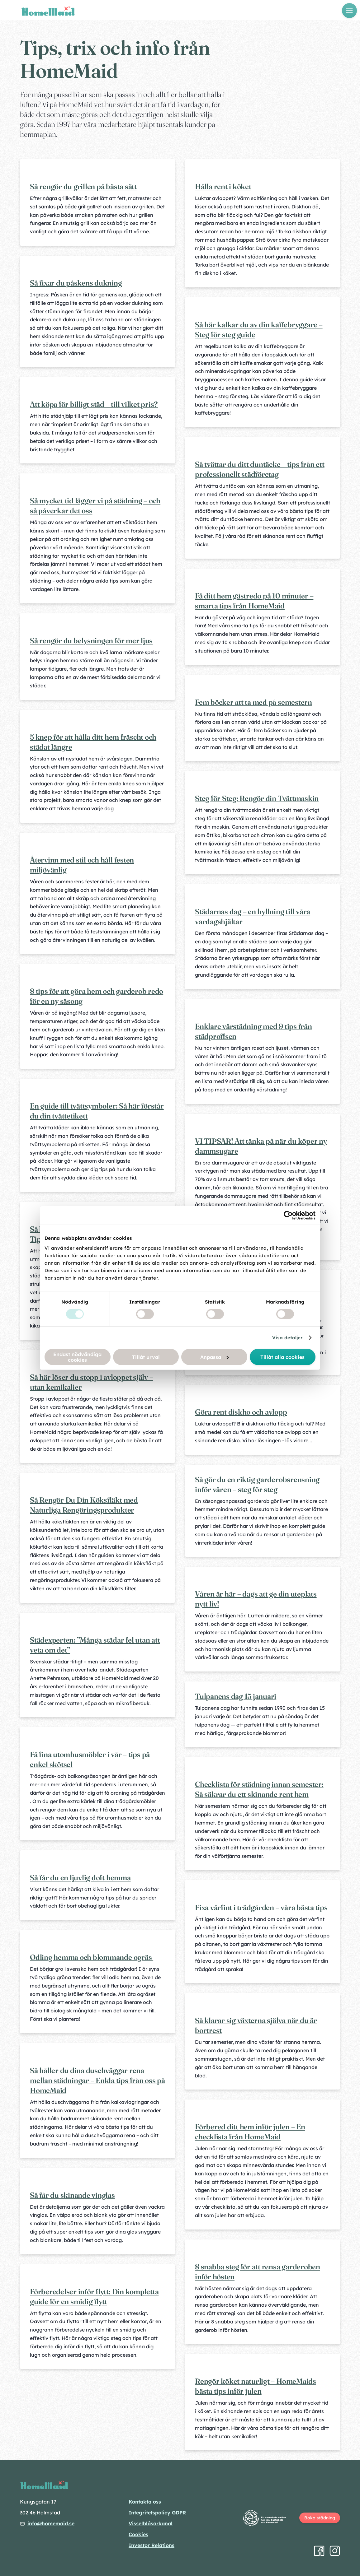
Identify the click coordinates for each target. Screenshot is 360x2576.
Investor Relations (151, 2545)
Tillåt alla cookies (282, 1357)
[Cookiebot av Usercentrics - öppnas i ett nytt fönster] (288, 1215)
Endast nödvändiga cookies (77, 1357)
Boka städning (319, 2518)
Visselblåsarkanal (151, 2523)
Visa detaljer (287, 1338)
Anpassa (214, 1357)
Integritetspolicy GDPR (157, 2512)
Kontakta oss (145, 2502)
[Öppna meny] (349, 10)
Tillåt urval (146, 1357)
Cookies (138, 2534)
